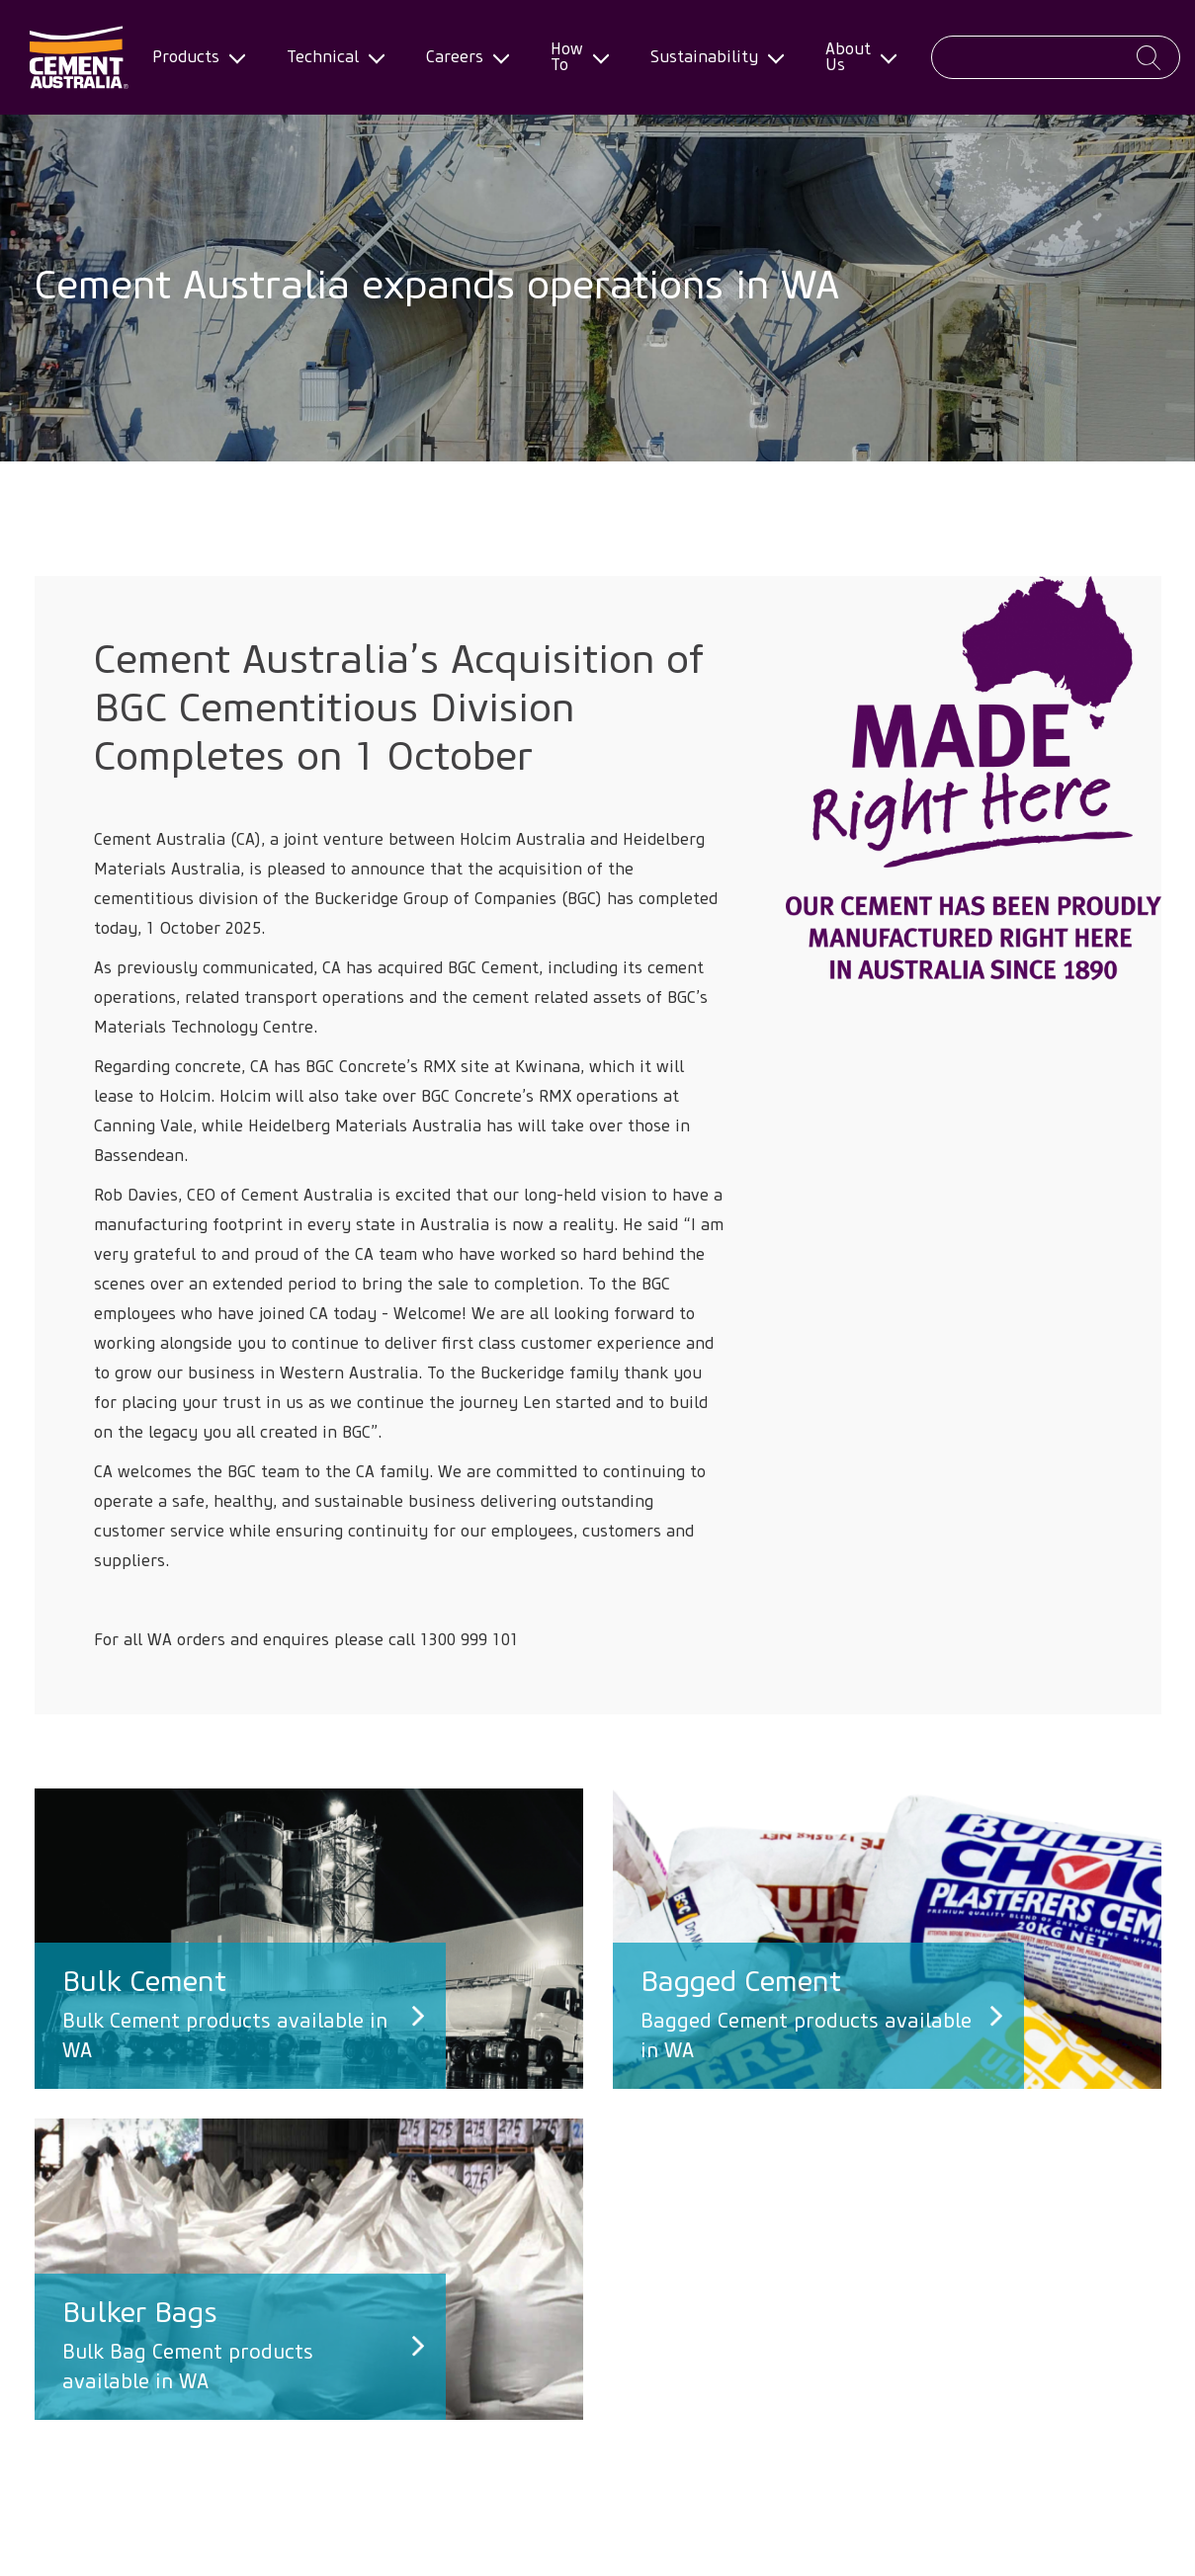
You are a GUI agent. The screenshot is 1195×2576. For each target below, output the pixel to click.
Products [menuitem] (191, 57)
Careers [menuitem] (460, 57)
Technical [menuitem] (328, 57)
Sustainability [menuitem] (710, 57)
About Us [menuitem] (853, 57)
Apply (1148, 57)
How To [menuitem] (573, 57)
